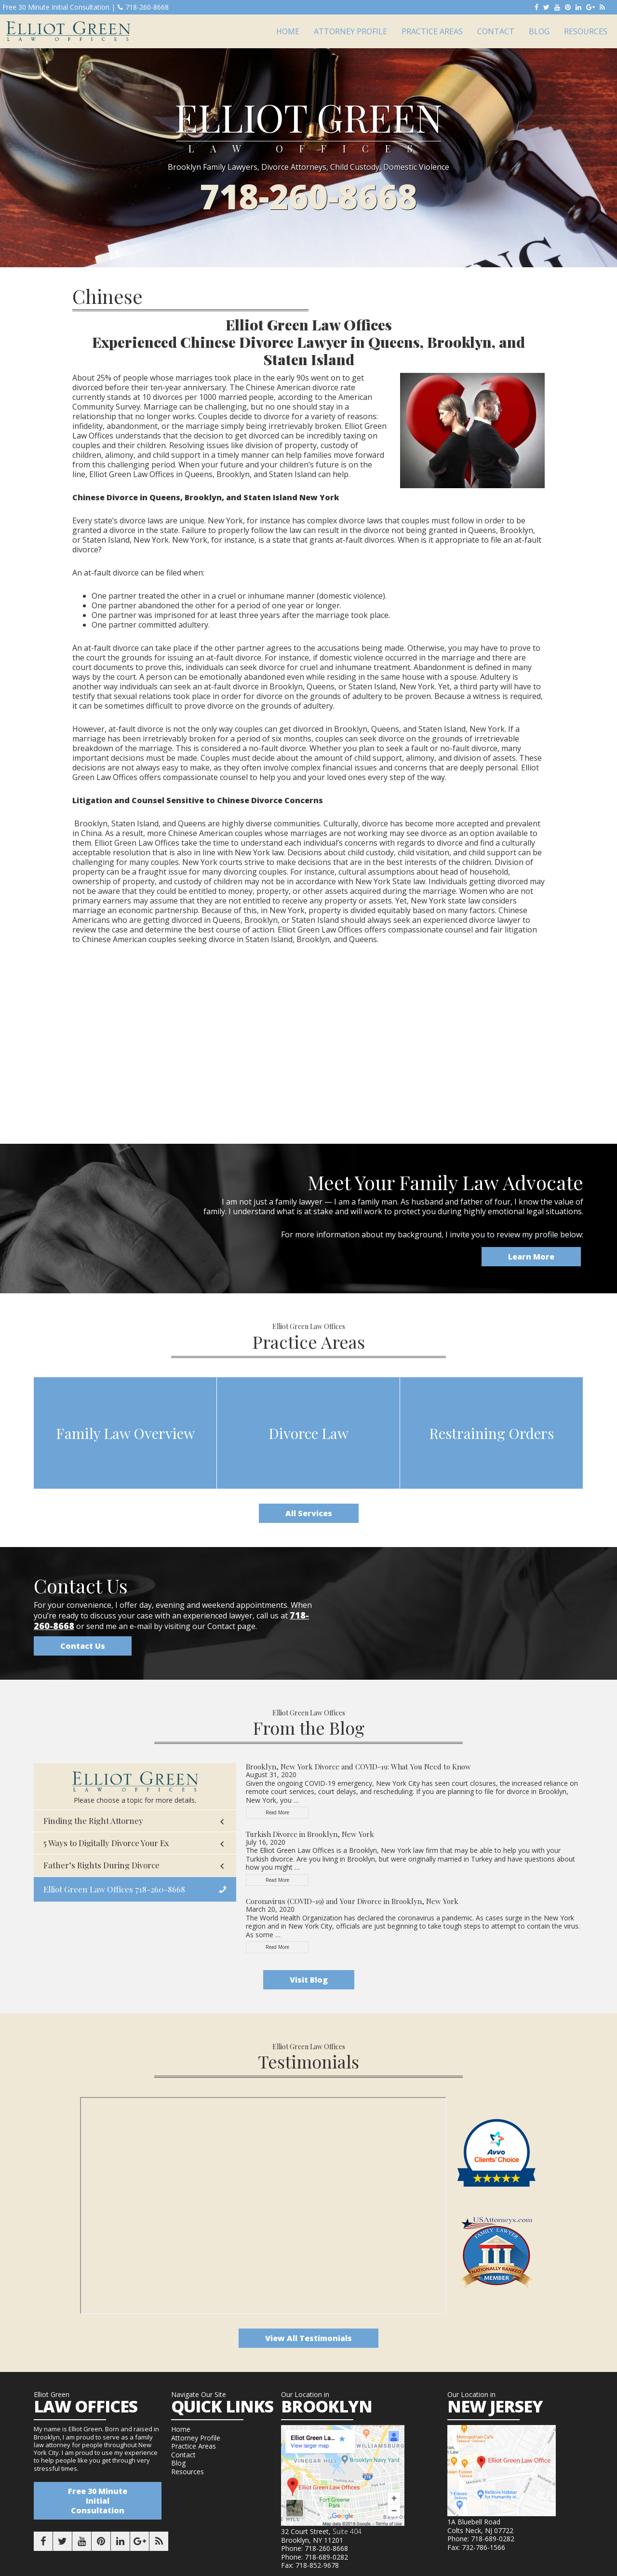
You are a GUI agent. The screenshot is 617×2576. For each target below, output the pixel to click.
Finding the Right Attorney (93, 1820)
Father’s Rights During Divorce (101, 1865)
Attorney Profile (195, 2437)
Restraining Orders (491, 1433)
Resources (187, 2471)
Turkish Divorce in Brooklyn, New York (310, 1834)
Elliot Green (68, 31)
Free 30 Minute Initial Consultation (97, 2501)
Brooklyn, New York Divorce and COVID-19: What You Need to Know (358, 1766)
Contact (183, 2454)
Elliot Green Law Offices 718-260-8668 (114, 1889)
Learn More (531, 1256)
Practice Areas (193, 2446)
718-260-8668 (143, 7)
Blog (178, 2462)
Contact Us (82, 1646)
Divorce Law (308, 1433)
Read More (287, 1814)
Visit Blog (309, 1979)
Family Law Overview (125, 1433)
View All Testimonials (308, 2338)
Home (180, 2429)
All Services (308, 1513)
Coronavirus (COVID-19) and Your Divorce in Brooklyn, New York (352, 1901)
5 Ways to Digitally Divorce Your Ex (106, 1842)
